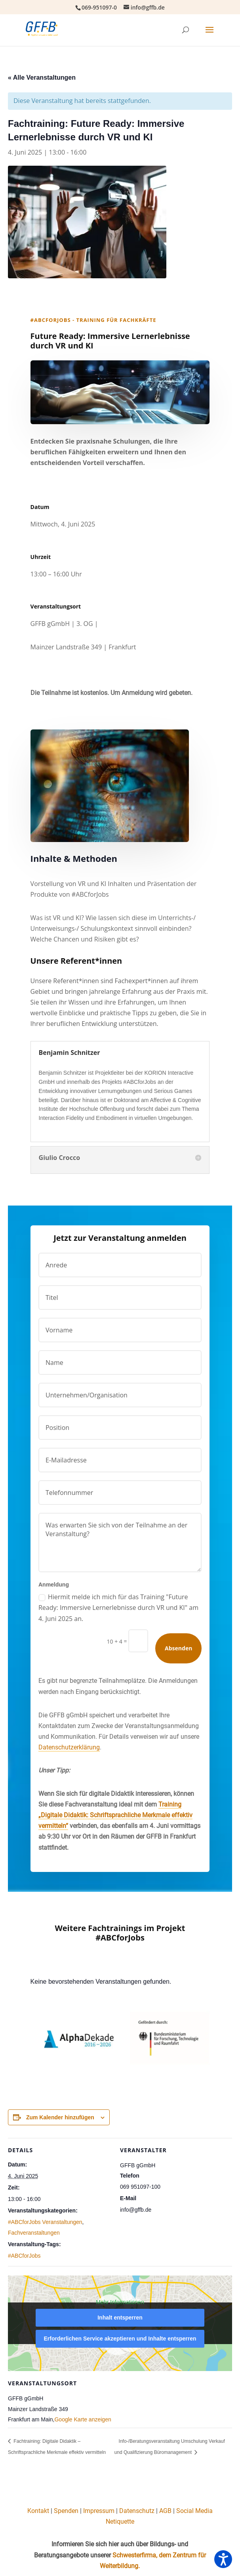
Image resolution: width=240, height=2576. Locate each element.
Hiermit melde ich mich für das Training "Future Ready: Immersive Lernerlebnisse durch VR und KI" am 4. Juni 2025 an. (118, 1607)
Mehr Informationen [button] (120, 2302)
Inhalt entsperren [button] (120, 2317)
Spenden (66, 2511)
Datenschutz (136, 2511)
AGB (165, 2511)
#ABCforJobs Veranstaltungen (45, 2222)
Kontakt (38, 2511)
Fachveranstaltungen (34, 2233)
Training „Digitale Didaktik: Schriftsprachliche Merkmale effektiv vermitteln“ (115, 1815)
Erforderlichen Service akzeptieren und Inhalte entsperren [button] (120, 2338)
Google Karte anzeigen (82, 2419)
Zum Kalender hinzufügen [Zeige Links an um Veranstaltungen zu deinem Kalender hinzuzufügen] (60, 2117)
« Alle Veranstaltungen (42, 77)
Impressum (98, 2511)
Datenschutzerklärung (69, 1747)
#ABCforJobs (24, 2256)
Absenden (178, 1648)
